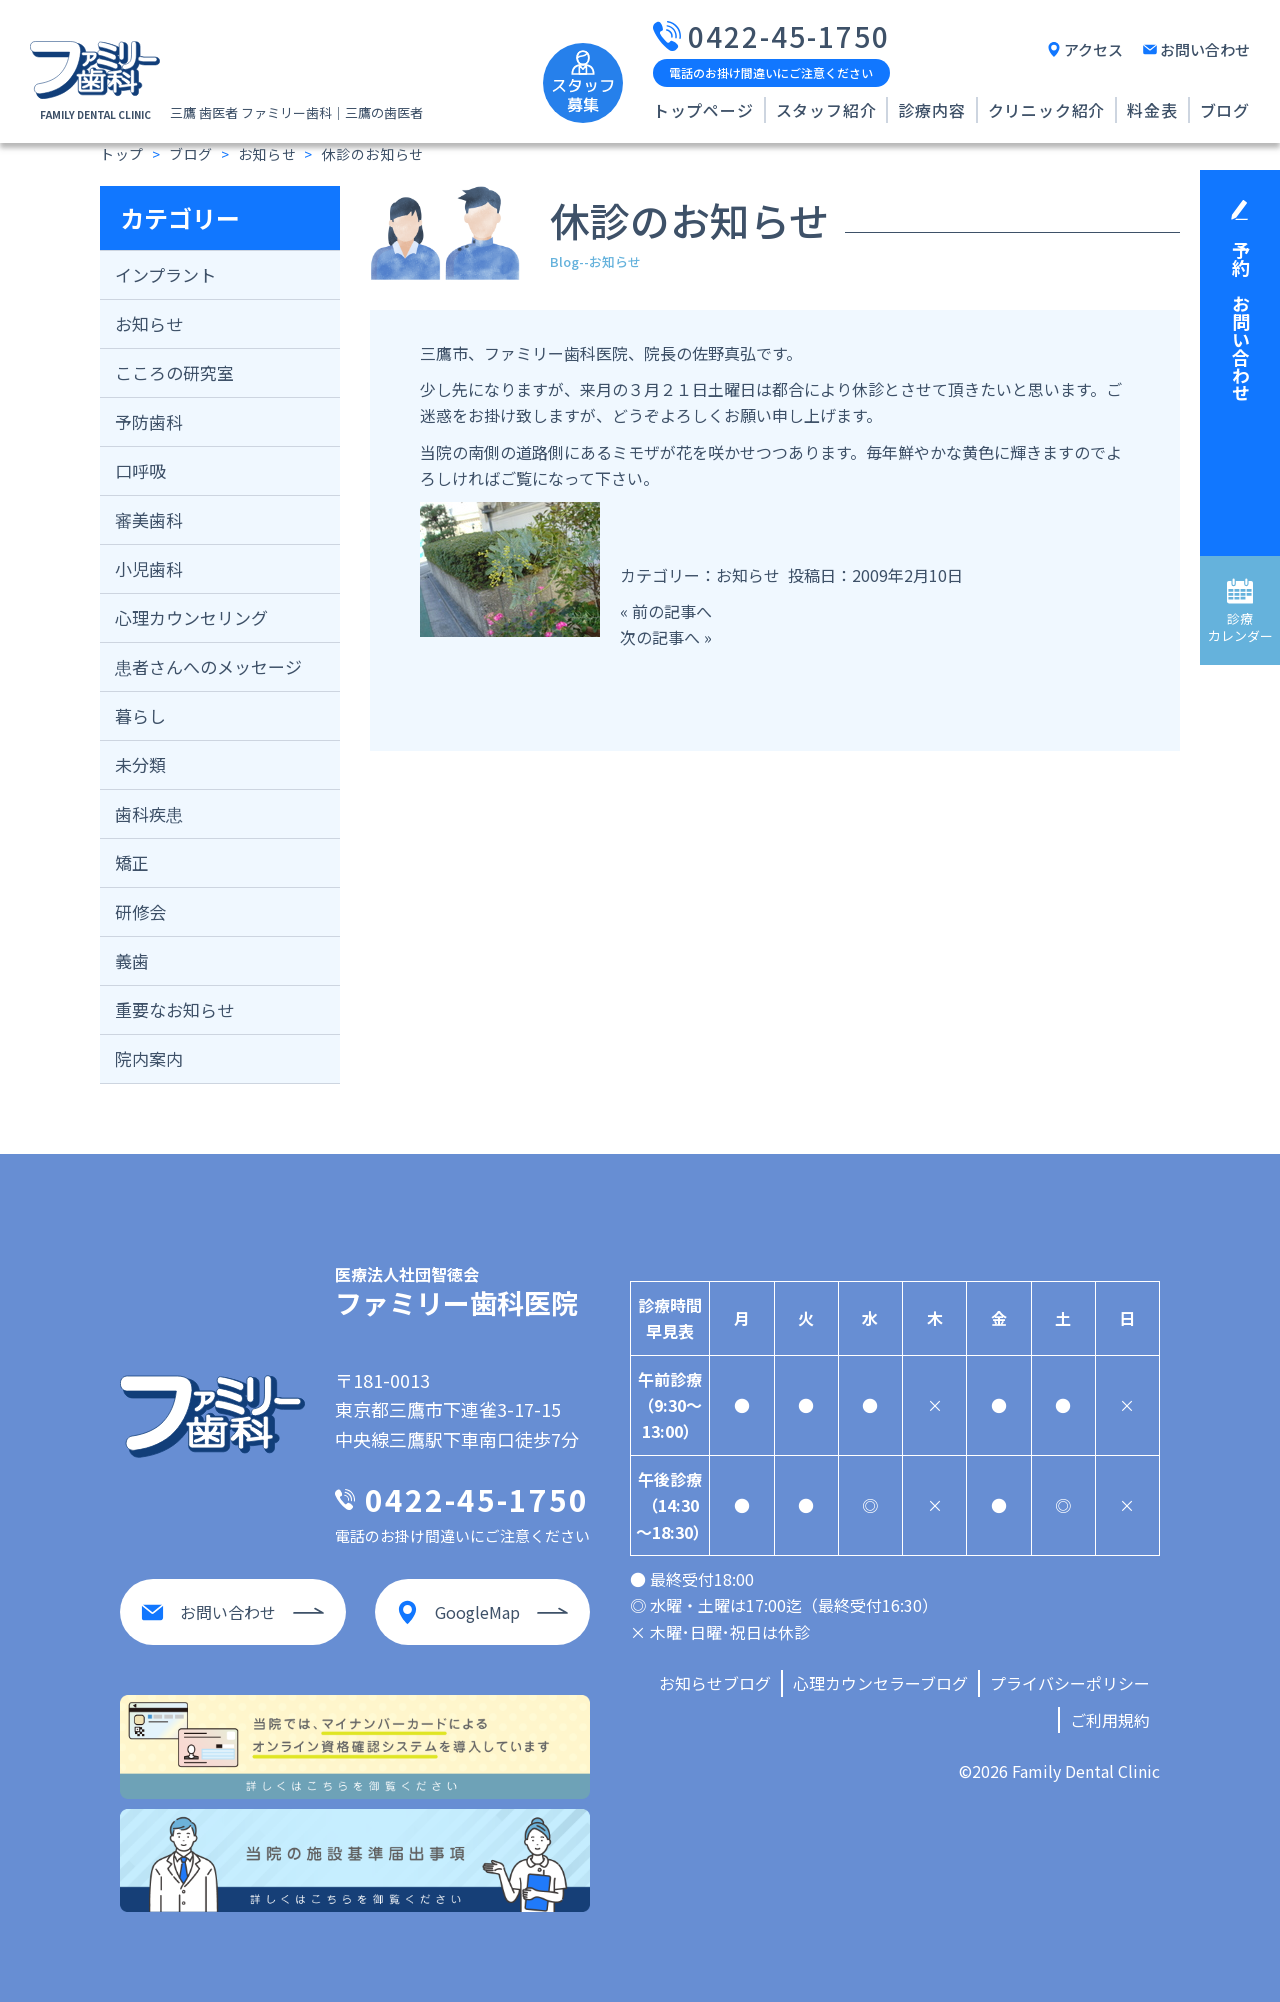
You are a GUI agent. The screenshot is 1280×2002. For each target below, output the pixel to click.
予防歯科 (149, 421)
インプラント (165, 274)
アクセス (1093, 49)
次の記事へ (660, 637)
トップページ (703, 110)
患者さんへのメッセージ (208, 666)
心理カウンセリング (191, 617)
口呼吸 (140, 470)
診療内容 (931, 110)
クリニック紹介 (1047, 110)
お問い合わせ (1205, 49)
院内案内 (149, 1058)
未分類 (140, 764)
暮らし (140, 715)
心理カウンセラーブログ (880, 1683)
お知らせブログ (715, 1683)
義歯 (132, 960)
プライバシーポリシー (1070, 1683)
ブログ (1225, 110)
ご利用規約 (1110, 1720)
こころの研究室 (174, 372)
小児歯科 (149, 568)
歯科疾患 (149, 813)
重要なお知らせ (174, 1009)
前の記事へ (672, 611)
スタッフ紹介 (826, 110)
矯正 (132, 862)
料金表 (1152, 110)
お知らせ (149, 323)
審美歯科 (149, 519)
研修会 (140, 911)
